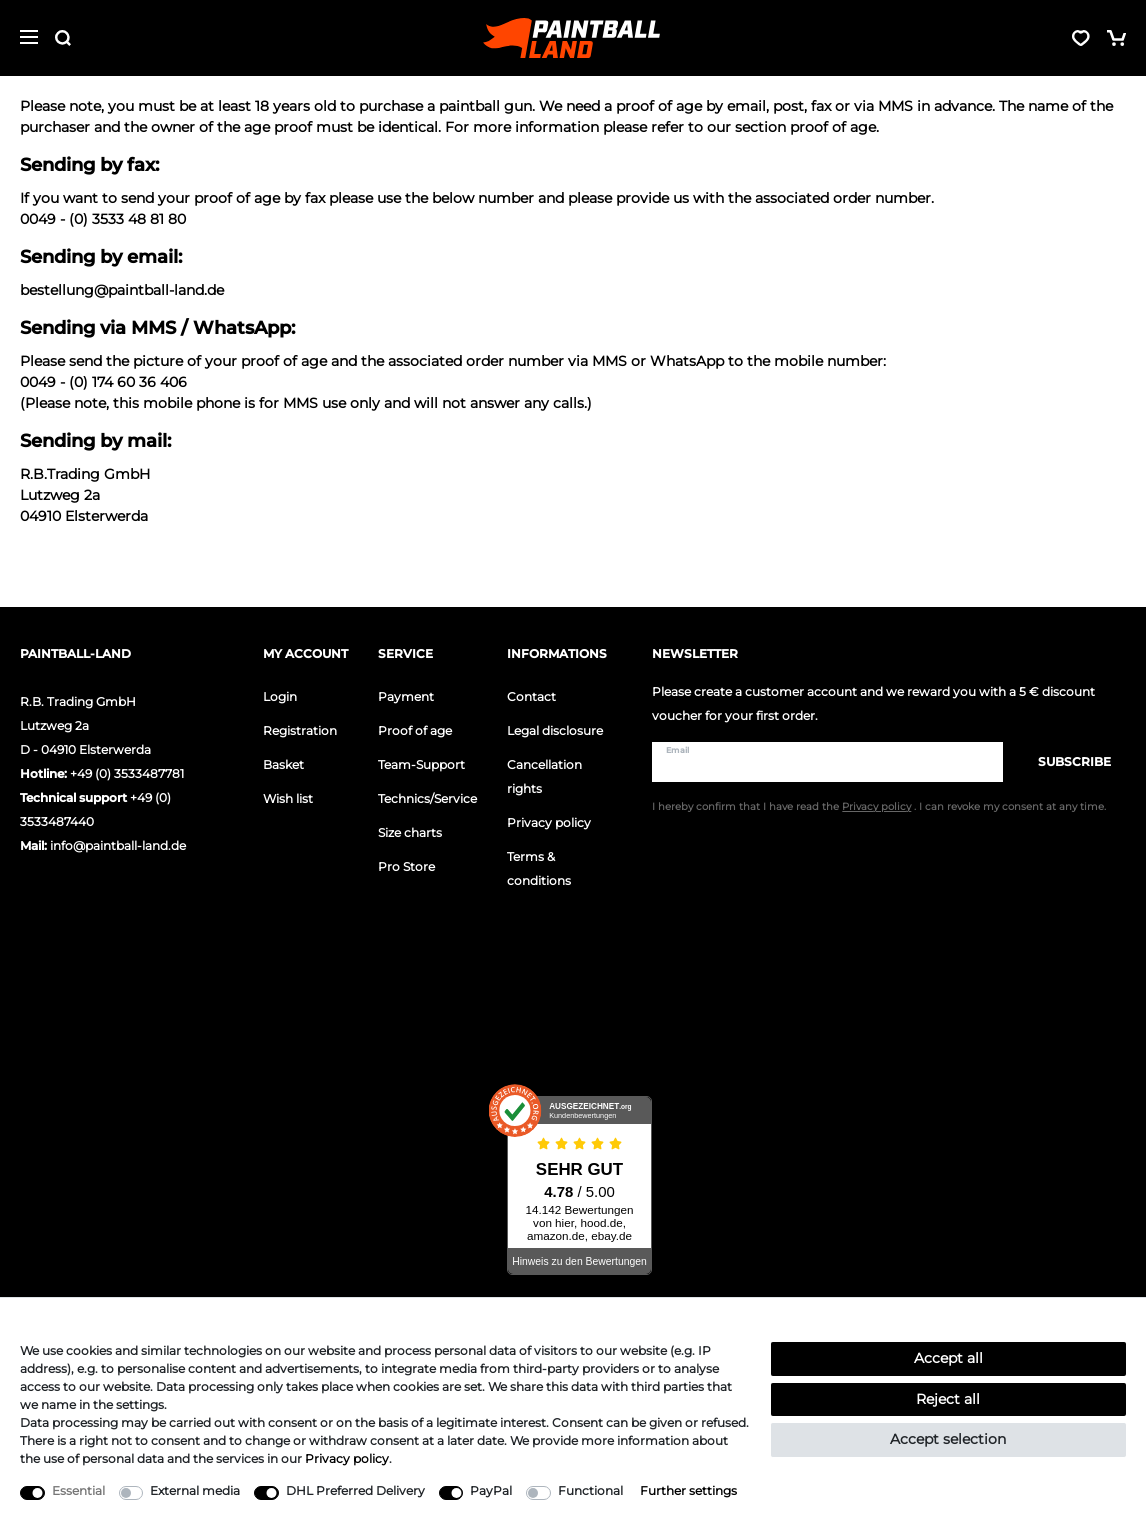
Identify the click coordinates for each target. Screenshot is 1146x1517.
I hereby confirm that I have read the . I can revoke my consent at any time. (879, 806)
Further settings (688, 1490)
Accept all (948, 1358)
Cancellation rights (544, 776)
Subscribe (1064, 761)
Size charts (410, 832)
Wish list (288, 798)
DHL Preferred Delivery (355, 1490)
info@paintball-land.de (118, 845)
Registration (300, 730)
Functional (590, 1490)
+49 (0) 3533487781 (127, 773)
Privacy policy (549, 822)
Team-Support (421, 764)
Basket (283, 764)
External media (195, 1490)
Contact (531, 696)
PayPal (491, 1490)
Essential (78, 1490)
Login (280, 696)
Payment (406, 696)
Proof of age (415, 730)
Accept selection (948, 1439)
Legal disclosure (555, 730)
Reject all (948, 1399)
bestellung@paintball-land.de (122, 290)
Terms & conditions (539, 868)
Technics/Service (427, 798)
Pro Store (406, 866)
